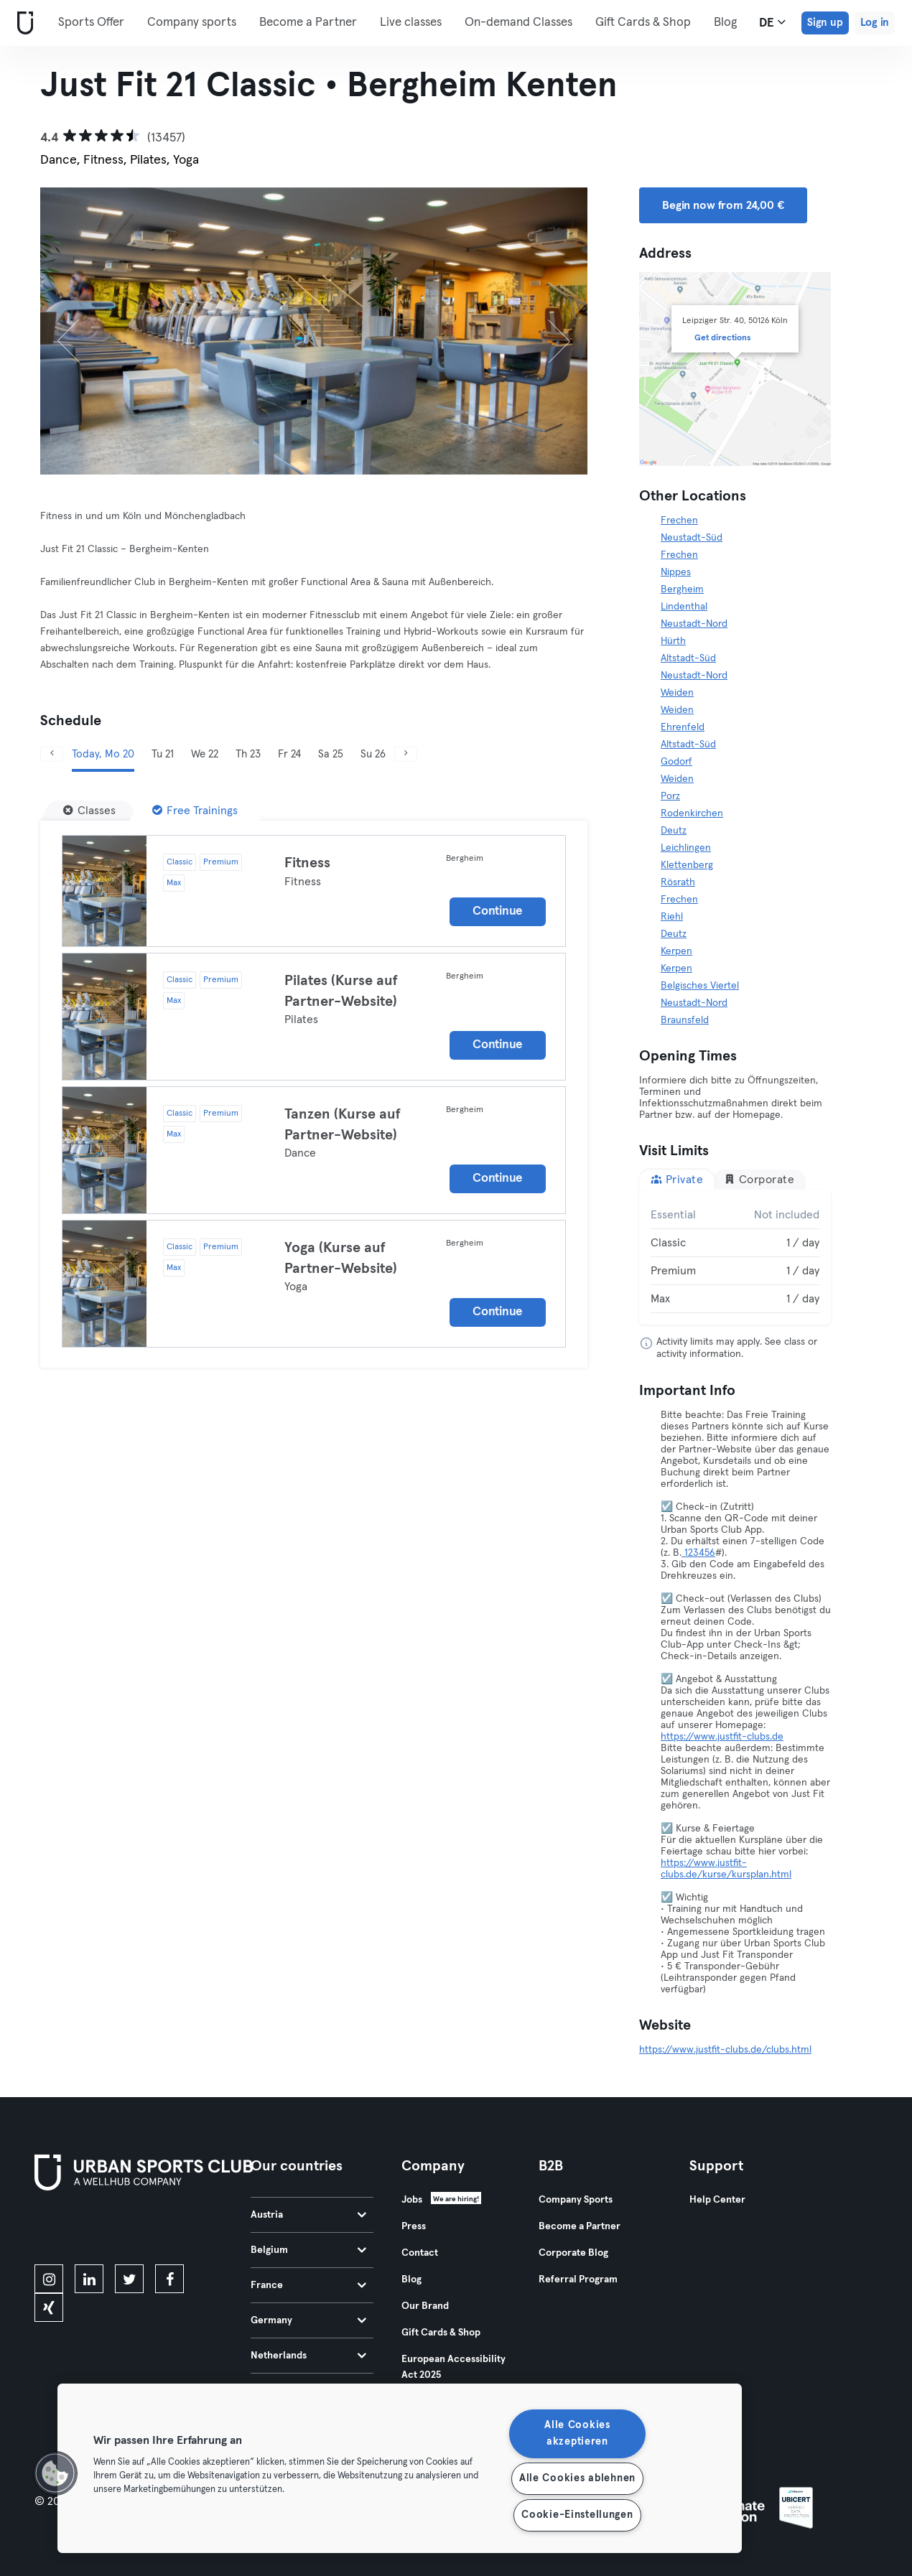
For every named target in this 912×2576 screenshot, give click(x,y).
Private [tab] (677, 1179)
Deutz (674, 831)
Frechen (679, 520)
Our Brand (425, 2306)
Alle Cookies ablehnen (577, 2478)
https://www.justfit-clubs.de (722, 1737)
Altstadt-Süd (688, 658)
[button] (55, 2473)
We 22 (204, 754)
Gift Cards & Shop (440, 2333)
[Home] (22, 23)
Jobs (411, 2200)
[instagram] (48, 2278)
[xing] (48, 2307)
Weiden (677, 693)
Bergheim (682, 589)
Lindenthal (684, 607)
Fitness (307, 863)
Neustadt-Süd (691, 538)
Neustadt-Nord (694, 624)
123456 (698, 1553)
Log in (874, 22)
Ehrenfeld (682, 727)
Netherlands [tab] (308, 2355)
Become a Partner (308, 23)
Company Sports (576, 2200)
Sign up (825, 22)
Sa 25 (330, 754)
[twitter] (129, 2278)
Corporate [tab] (759, 1179)
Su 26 (373, 754)
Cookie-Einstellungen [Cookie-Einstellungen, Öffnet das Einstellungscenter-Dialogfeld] (577, 2515)
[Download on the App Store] (82, 2229)
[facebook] (169, 2278)
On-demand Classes (518, 23)
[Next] (546, 331)
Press (413, 2226)
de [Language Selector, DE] (772, 22)
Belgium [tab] (308, 2250)
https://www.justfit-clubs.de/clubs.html (725, 2050)
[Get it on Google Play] (188, 2229)
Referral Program (578, 2279)
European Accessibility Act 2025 (453, 2367)
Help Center (717, 2200)
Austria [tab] (308, 2214)
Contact (419, 2253)
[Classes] (89, 811)
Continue (498, 911)
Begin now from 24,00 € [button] (723, 205)
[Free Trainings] (195, 811)
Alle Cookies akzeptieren (577, 2433)
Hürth (673, 641)
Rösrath (678, 882)
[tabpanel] (735, 1257)
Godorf (676, 762)
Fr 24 (289, 754)
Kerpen (676, 951)
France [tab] (308, 2285)
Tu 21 (163, 754)
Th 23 (248, 754)
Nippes (676, 572)
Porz (670, 796)
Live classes (411, 23)
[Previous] (81, 331)
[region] (399, 2468)
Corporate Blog (573, 2253)
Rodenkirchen (692, 813)
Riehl (672, 917)
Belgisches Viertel (700, 986)
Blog (411, 2279)
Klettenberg (687, 865)
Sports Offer (91, 23)
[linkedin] (89, 2278)
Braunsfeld (685, 1020)
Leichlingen (686, 848)
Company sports (191, 23)
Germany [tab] (308, 2320)
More (617, 21)
